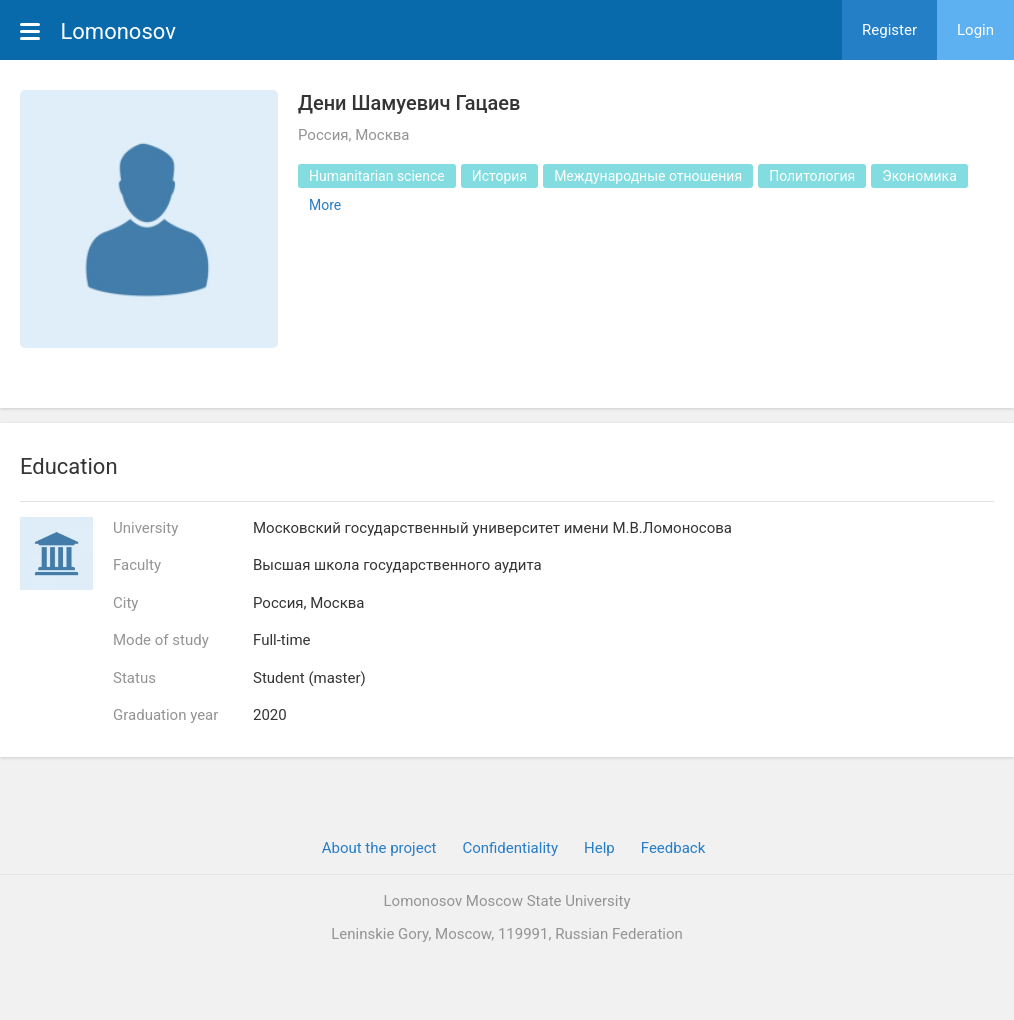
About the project (379, 848)
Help (599, 848)
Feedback (673, 848)
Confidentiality (510, 848)
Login (975, 30)
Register (889, 30)
